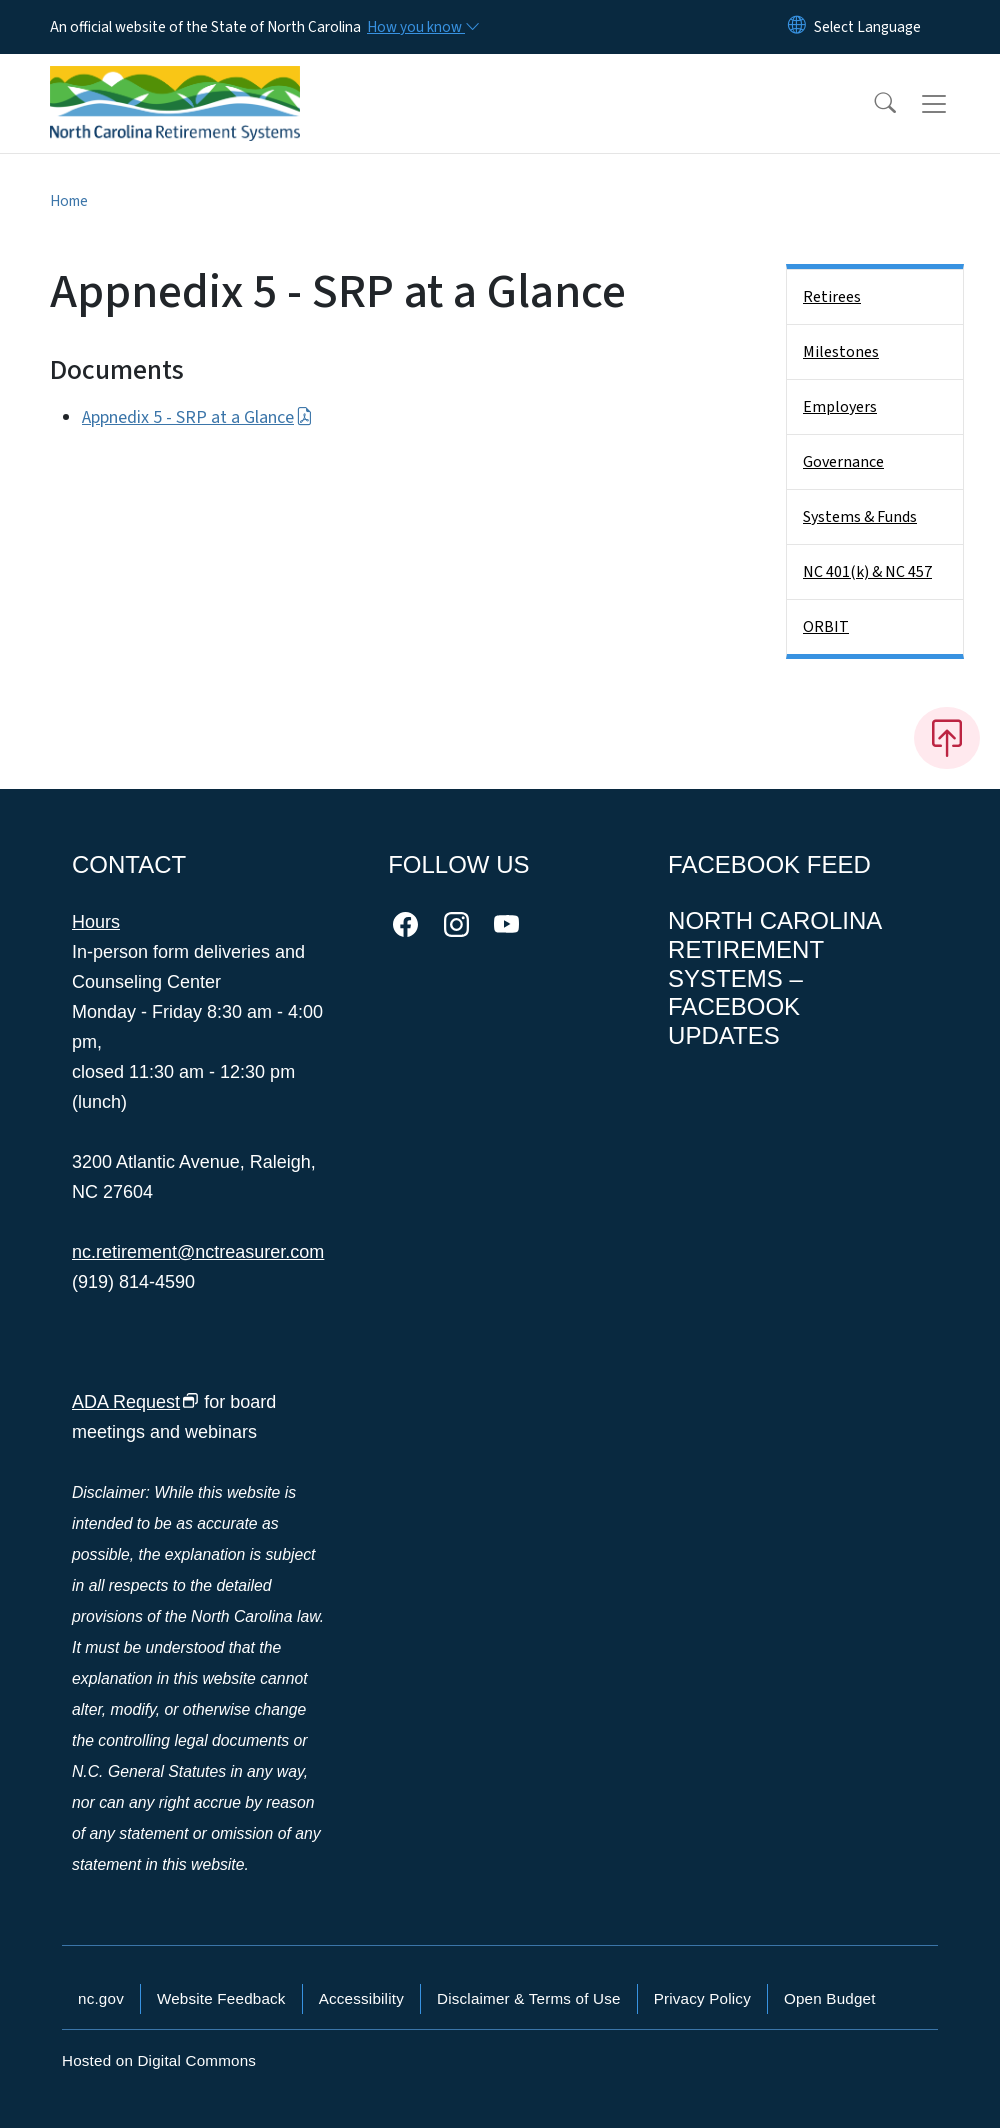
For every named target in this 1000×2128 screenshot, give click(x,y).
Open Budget (830, 1998)
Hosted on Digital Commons (159, 2060)
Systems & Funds (860, 517)
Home (69, 201)
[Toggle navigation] (953, 104)
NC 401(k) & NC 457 (867, 572)
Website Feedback (221, 1998)
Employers (840, 407)
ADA (135, 1402)
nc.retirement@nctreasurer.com (198, 1252)
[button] (872, 104)
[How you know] (422, 27)
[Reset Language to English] (797, 27)
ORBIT (826, 627)
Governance (843, 462)
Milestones (841, 352)
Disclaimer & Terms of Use (529, 1998)
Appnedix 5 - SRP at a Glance (197, 417)
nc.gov (101, 1998)
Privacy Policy (702, 1998)
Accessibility (361, 1998)
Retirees (832, 297)
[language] (867, 27)
